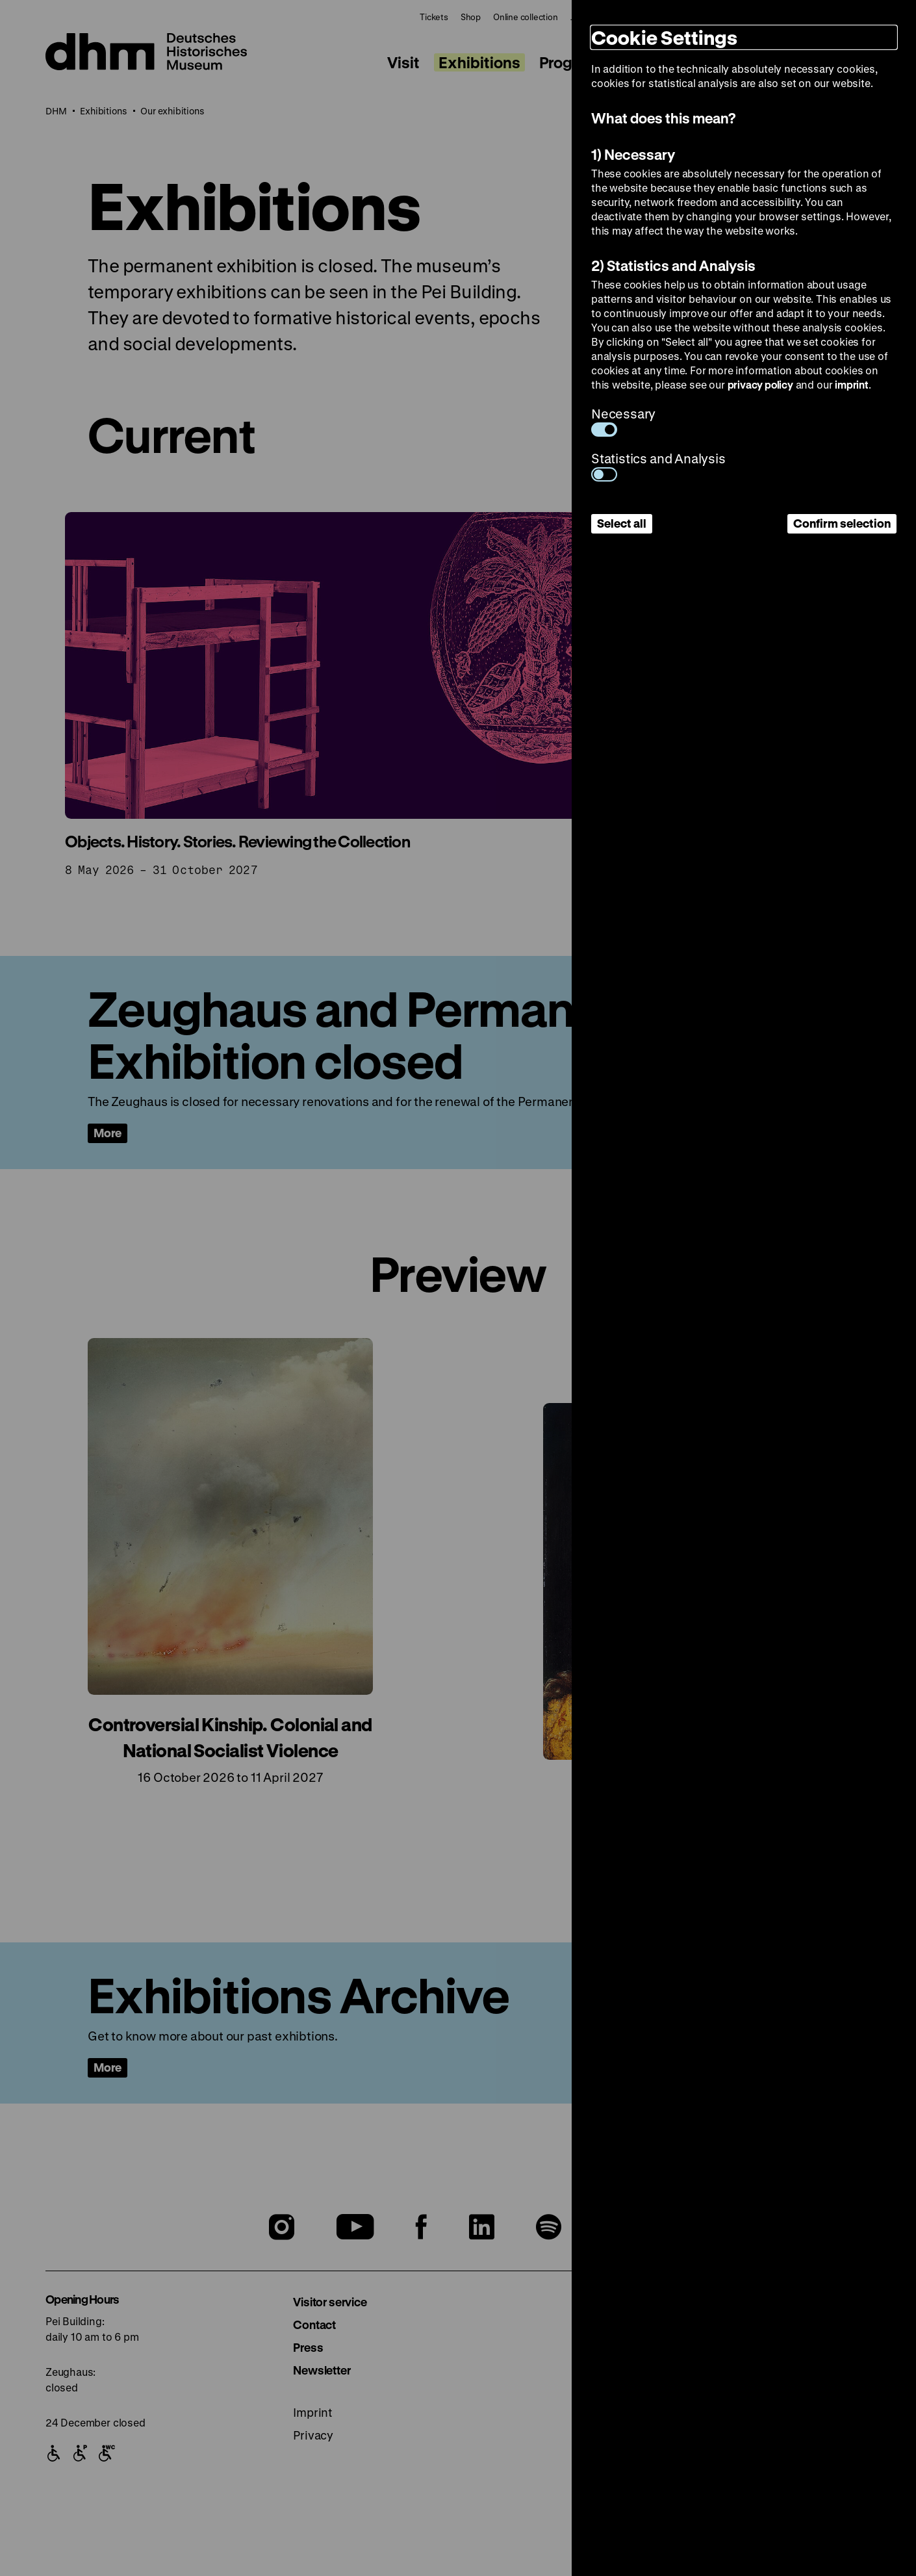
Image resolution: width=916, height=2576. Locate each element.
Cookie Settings (664, 37)
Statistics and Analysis (658, 466)
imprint (852, 384)
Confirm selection (842, 523)
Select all (621, 523)
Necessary (623, 421)
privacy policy (760, 384)
